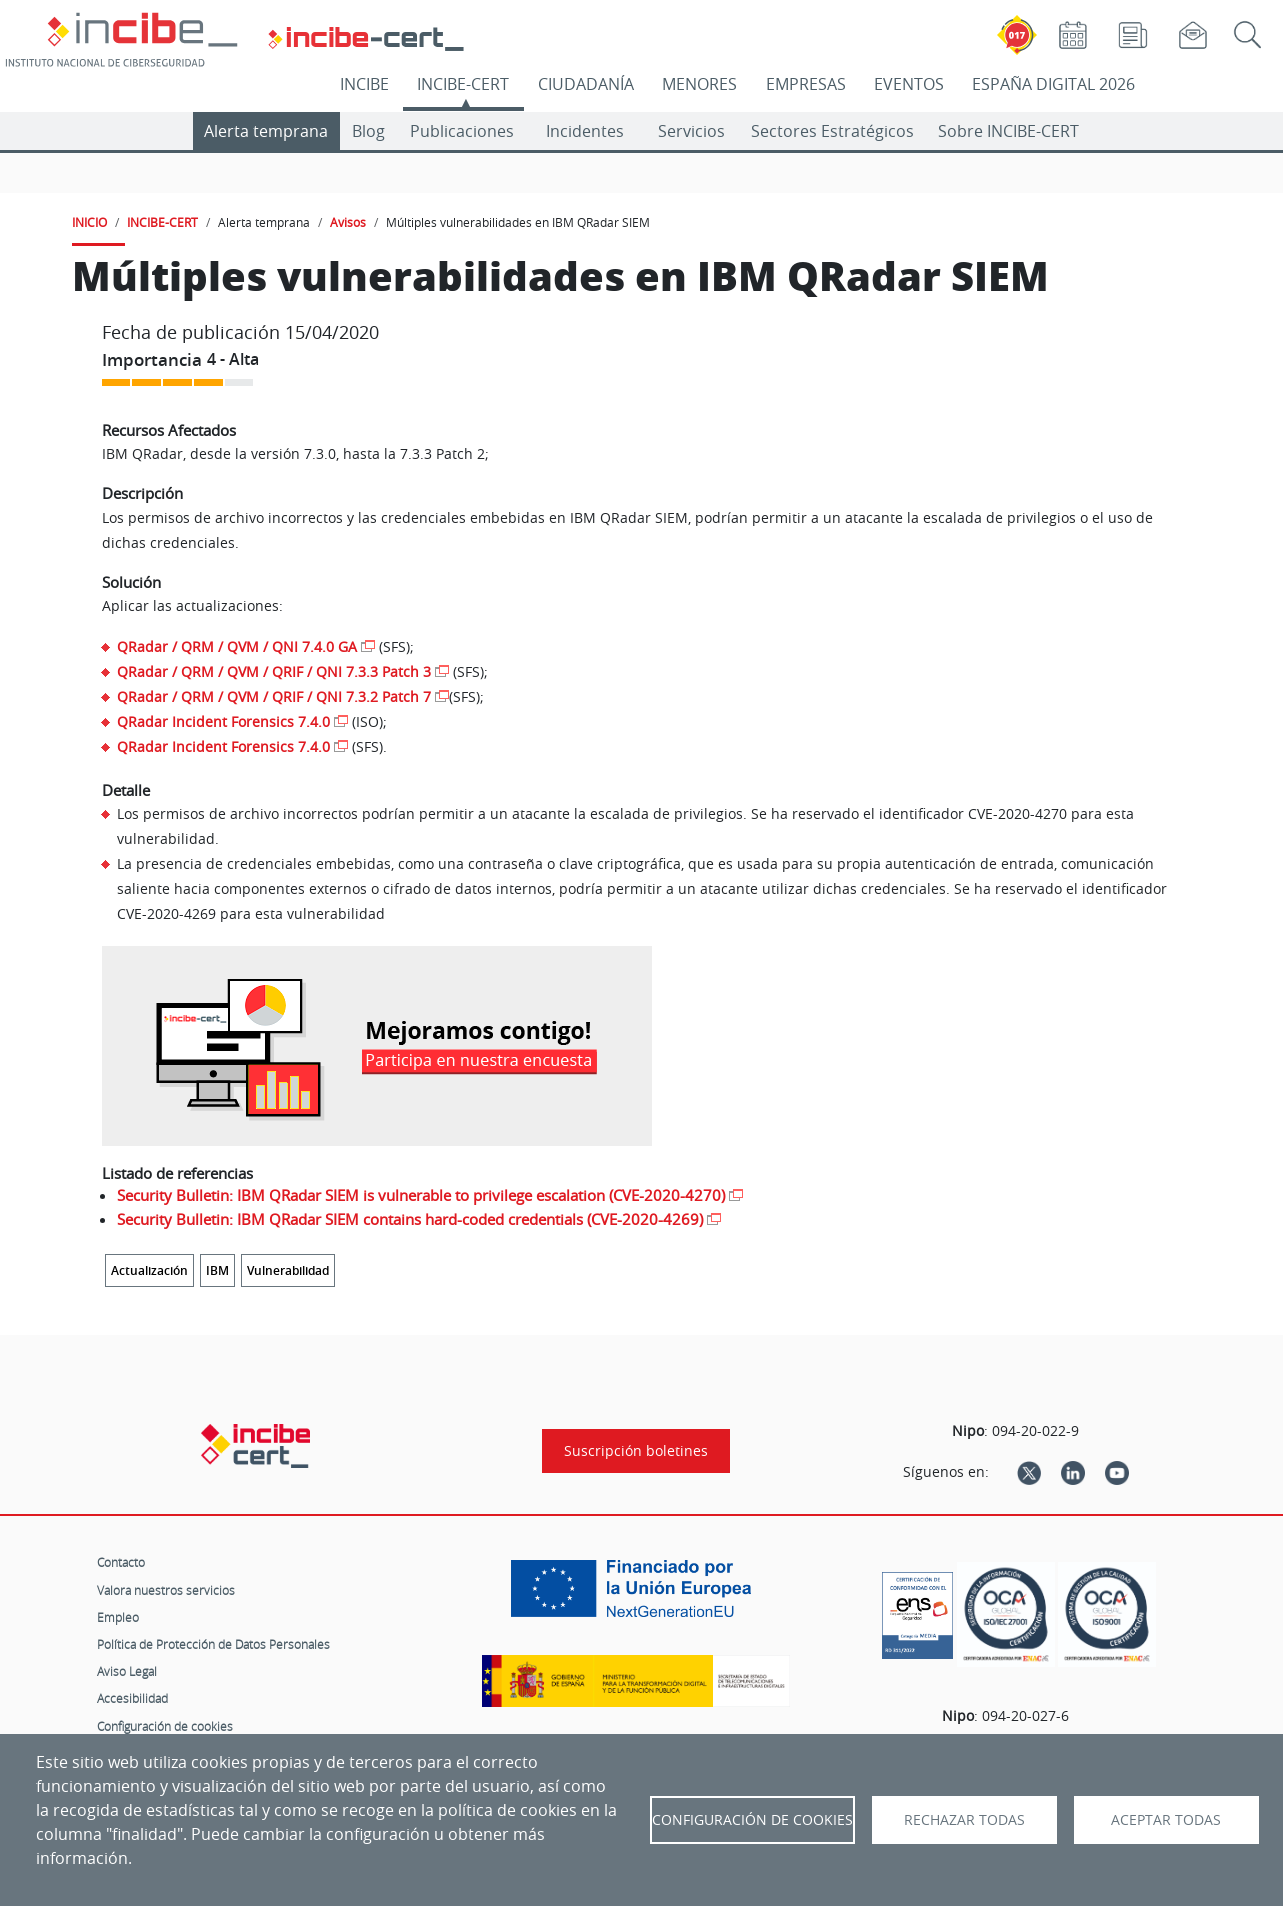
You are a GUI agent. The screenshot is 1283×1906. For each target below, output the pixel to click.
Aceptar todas (1166, 1820)
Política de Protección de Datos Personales (213, 1644)
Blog (368, 131)
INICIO (89, 222)
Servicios (691, 131)
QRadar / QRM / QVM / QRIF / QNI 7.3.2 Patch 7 (274, 696)
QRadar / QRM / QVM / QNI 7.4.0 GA (237, 646)
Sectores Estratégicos (832, 131)
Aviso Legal (127, 1671)
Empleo (118, 1617)
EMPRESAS (806, 84)
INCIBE (364, 84)
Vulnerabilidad (288, 1270)
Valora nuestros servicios (166, 1590)
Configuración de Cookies (752, 1820)
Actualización (149, 1270)
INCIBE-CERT (463, 84)
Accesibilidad (132, 1698)
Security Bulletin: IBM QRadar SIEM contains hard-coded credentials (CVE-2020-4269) (410, 1219)
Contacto (121, 1562)
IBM (217, 1270)
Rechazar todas (964, 1820)
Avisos (348, 222)
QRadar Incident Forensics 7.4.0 (223, 721)
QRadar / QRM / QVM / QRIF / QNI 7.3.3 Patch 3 (274, 671)
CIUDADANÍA (586, 84)
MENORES (699, 84)
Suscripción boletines (636, 1451)
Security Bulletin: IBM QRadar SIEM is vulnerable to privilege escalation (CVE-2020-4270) (421, 1195)
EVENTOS (909, 84)
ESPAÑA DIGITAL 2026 (1053, 84)
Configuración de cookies (165, 1726)
